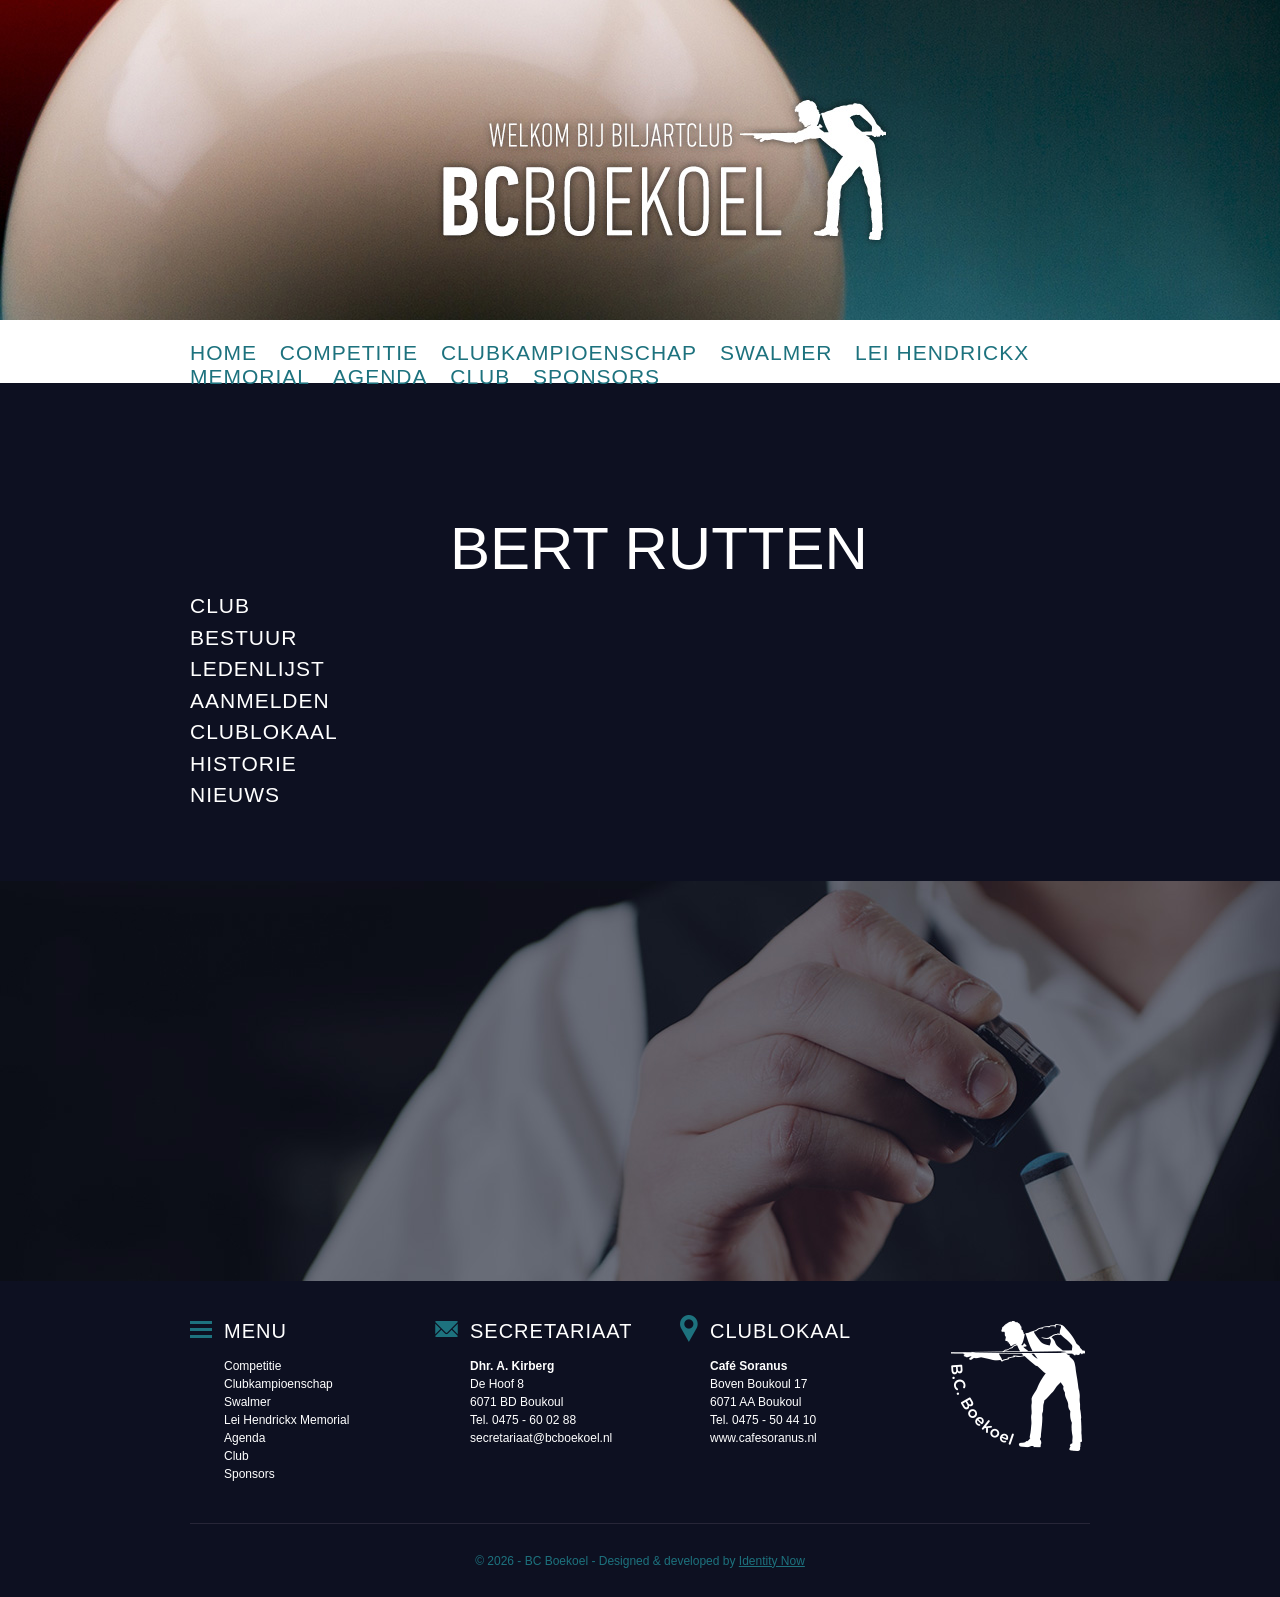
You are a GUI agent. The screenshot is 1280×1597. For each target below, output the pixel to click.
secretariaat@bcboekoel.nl (541, 1438)
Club (480, 376)
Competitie (349, 352)
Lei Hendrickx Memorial (286, 1420)
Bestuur (243, 637)
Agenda (380, 376)
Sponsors (596, 376)
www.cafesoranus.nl (763, 1438)
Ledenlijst (257, 668)
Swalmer (776, 352)
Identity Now (772, 1561)
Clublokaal (264, 731)
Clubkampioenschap (569, 352)
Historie (243, 763)
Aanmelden (260, 700)
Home (223, 352)
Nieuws (235, 794)
